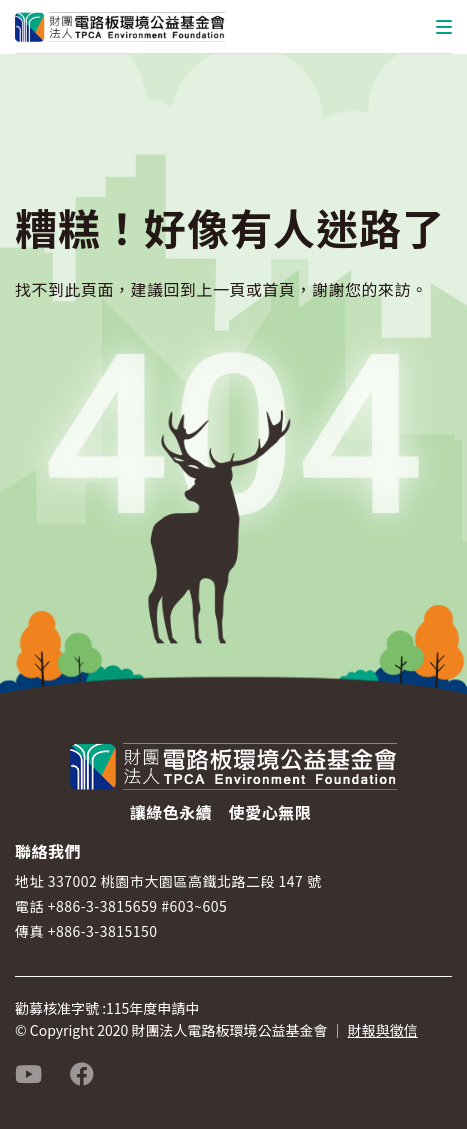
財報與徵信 (383, 1030)
